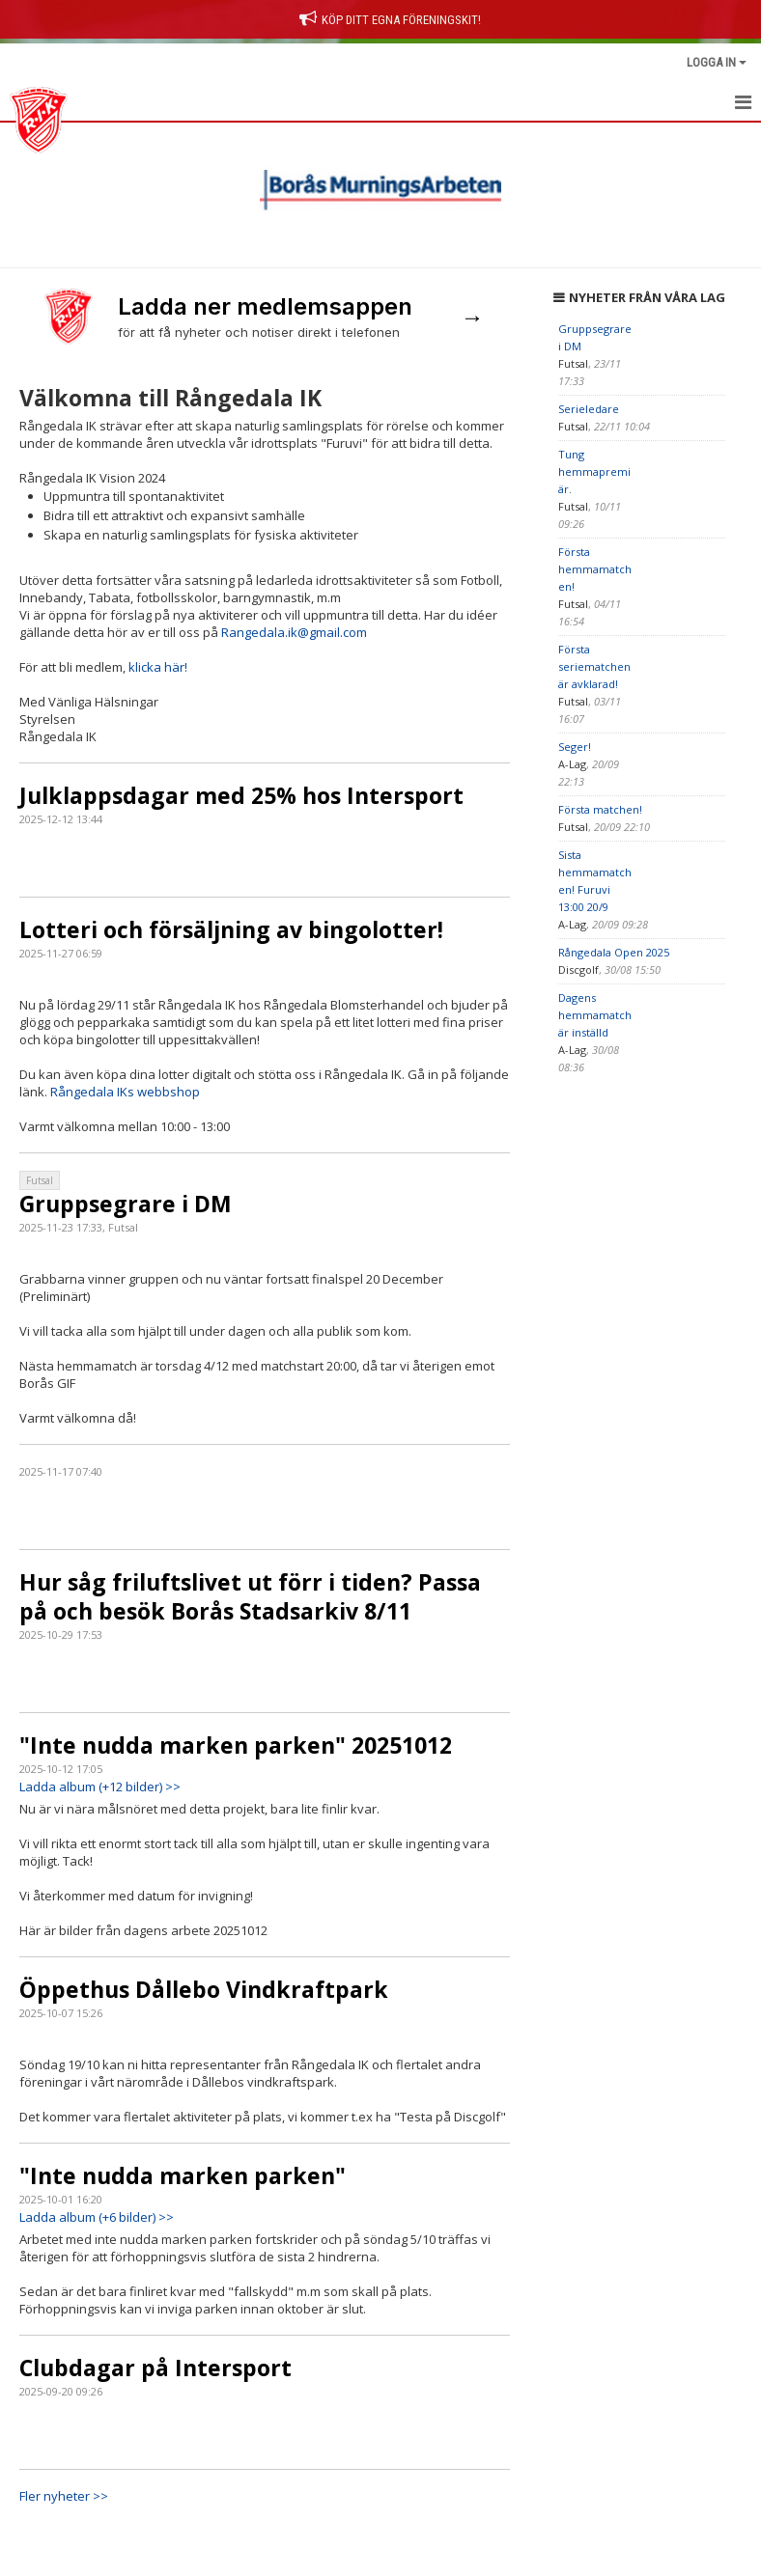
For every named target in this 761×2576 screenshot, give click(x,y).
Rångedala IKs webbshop (125, 1091)
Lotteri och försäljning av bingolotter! (231, 929)
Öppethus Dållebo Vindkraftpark (203, 1989)
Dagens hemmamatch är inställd (595, 1014)
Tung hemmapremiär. (594, 471)
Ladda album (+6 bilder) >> (96, 2217)
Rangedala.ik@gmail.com (294, 632)
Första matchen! (600, 809)
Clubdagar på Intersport (155, 2367)
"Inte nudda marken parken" (182, 2175)
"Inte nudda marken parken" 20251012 (235, 1745)
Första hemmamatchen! (595, 569)
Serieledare (588, 409)
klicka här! (157, 667)
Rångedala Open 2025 (613, 952)
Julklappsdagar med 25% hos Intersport (241, 795)
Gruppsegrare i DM (125, 1203)
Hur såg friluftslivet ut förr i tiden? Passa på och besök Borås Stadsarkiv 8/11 (250, 1596)
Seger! (574, 746)
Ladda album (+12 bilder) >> (100, 1786)
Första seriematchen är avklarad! (594, 666)
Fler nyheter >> (63, 2496)
